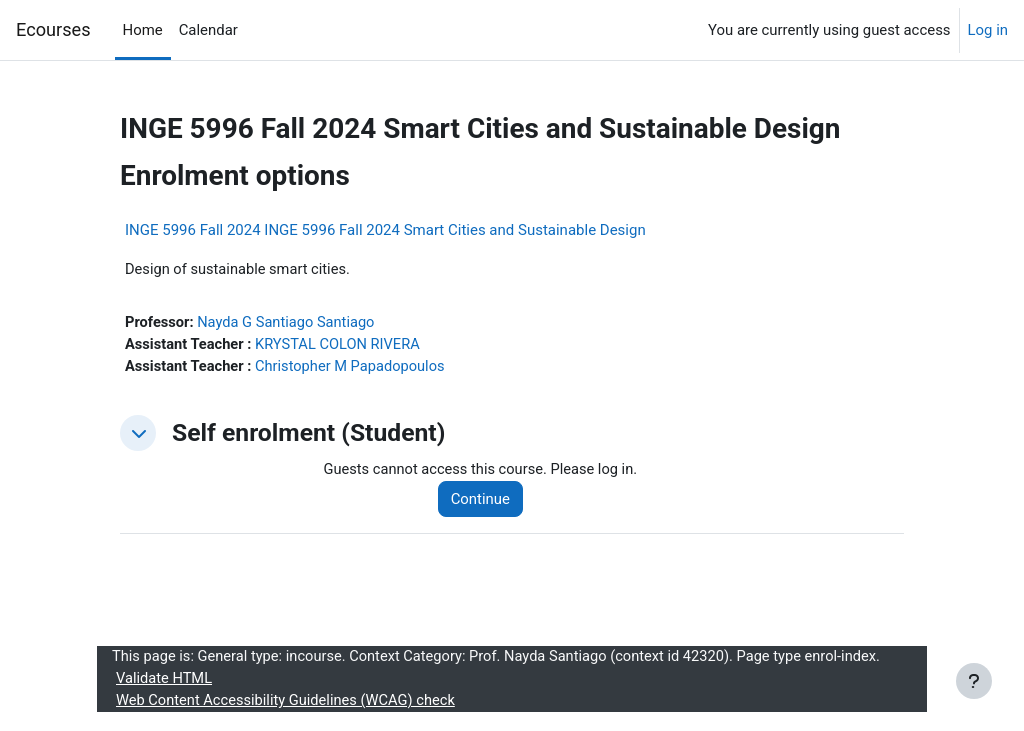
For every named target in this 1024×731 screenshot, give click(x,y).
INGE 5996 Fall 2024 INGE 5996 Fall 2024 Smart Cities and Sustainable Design (385, 230)
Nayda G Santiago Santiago (289, 323)
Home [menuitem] (143, 30)
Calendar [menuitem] (208, 30)
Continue (483, 501)
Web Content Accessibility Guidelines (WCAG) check (288, 704)
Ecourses (53, 29)
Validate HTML (165, 682)
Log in (988, 30)
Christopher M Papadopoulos (354, 368)
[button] (138, 435)
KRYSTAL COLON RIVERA (342, 346)
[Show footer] (974, 681)
